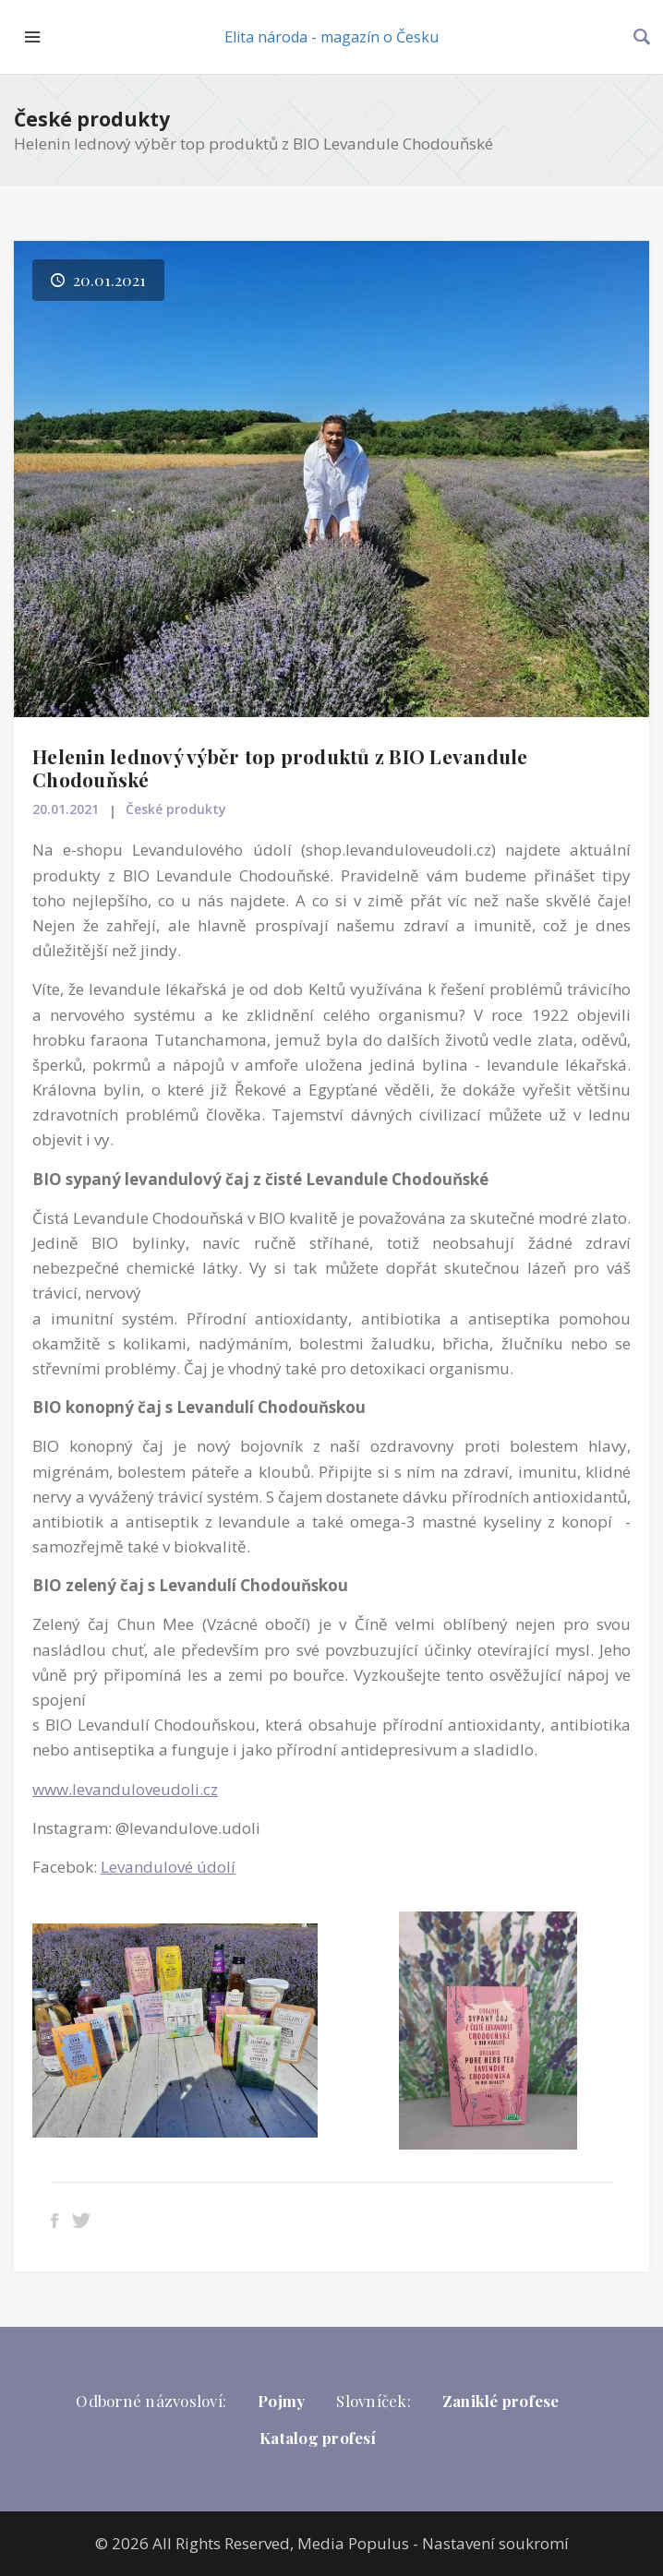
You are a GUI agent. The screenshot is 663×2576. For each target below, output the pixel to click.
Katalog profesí (317, 2437)
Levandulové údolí (168, 1866)
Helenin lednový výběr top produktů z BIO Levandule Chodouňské (280, 767)
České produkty (92, 119)
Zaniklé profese (501, 2400)
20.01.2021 (65, 809)
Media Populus (353, 2543)
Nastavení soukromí (495, 2543)
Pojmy (281, 2400)
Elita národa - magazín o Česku (331, 37)
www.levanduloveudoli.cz (125, 1789)
